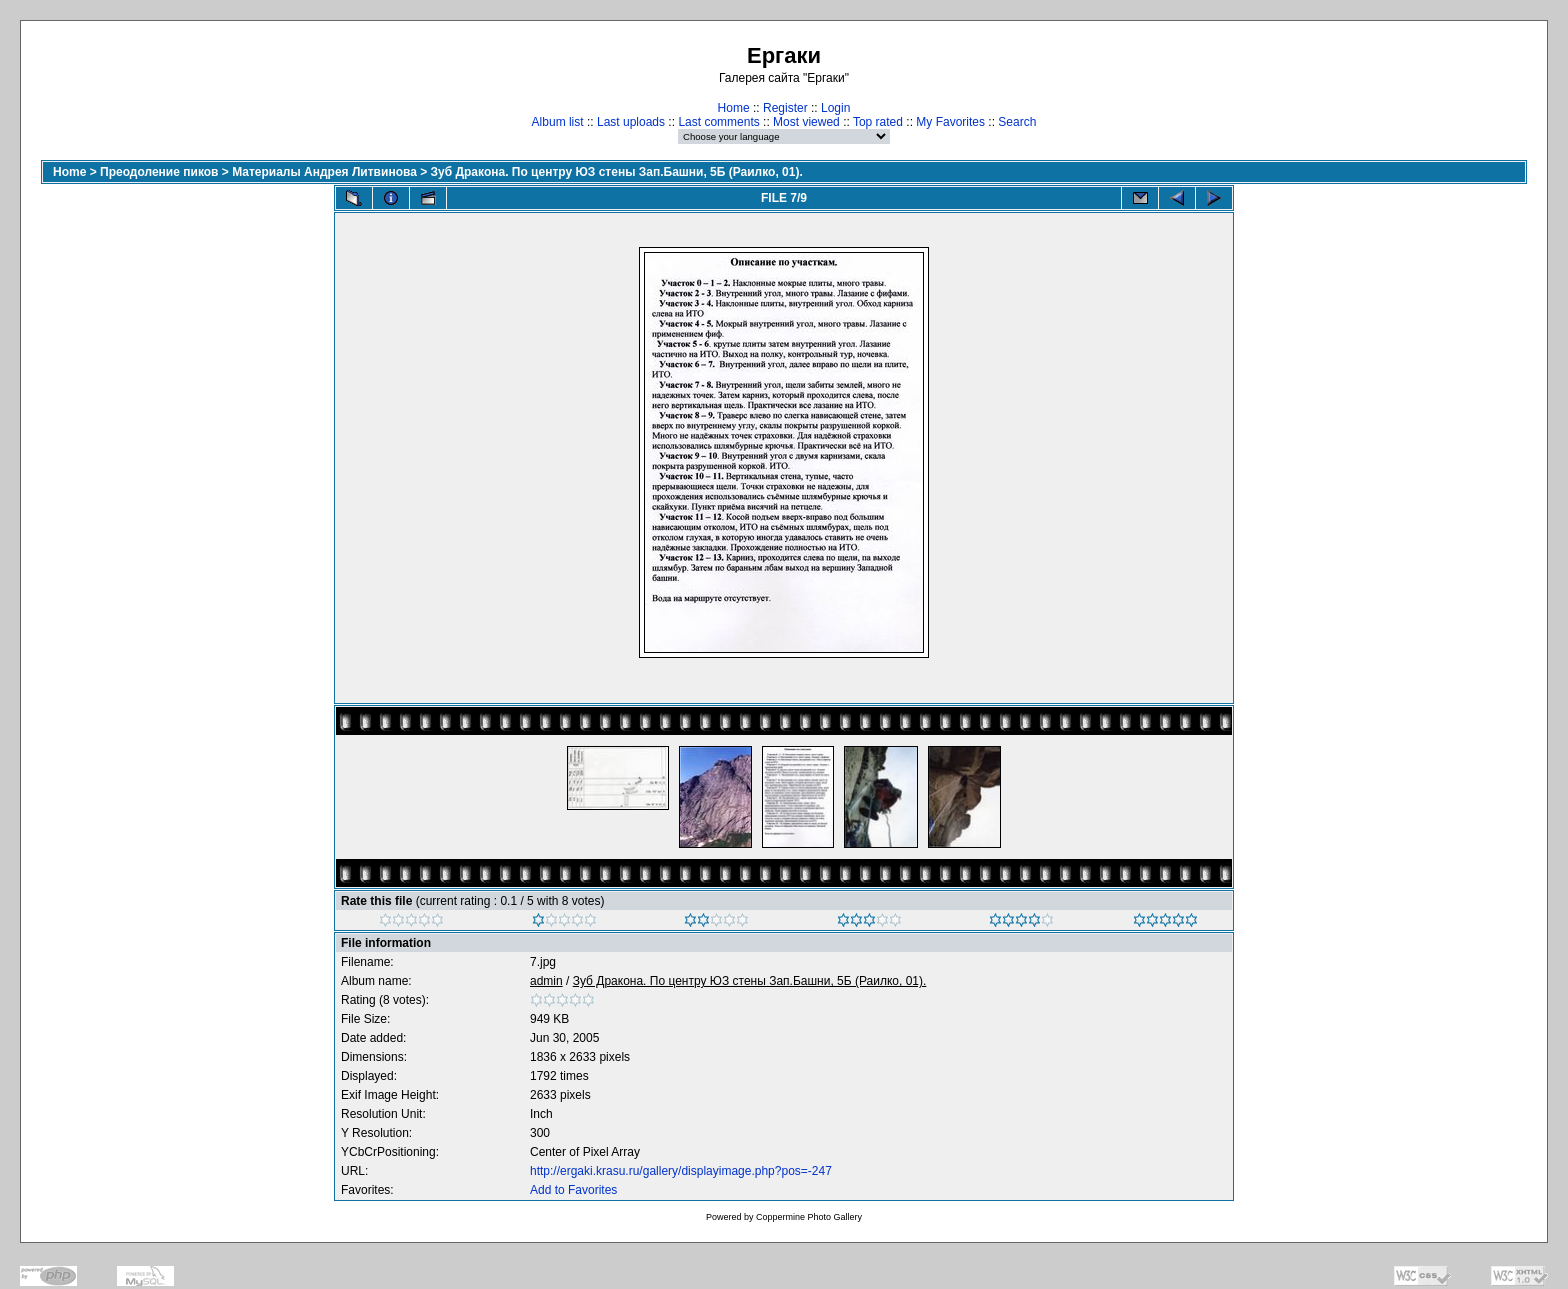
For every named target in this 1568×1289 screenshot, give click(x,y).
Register (785, 108)
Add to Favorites (573, 1190)
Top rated (878, 122)
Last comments (718, 122)
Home (734, 108)
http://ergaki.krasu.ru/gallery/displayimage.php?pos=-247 (681, 1171)
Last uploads (631, 122)
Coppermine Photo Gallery (809, 1217)
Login (835, 108)
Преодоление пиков (159, 172)
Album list (558, 122)
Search (1017, 122)
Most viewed (806, 122)
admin (546, 981)
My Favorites (950, 122)
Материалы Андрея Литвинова (324, 172)
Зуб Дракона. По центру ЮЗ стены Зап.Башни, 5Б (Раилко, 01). (617, 172)
